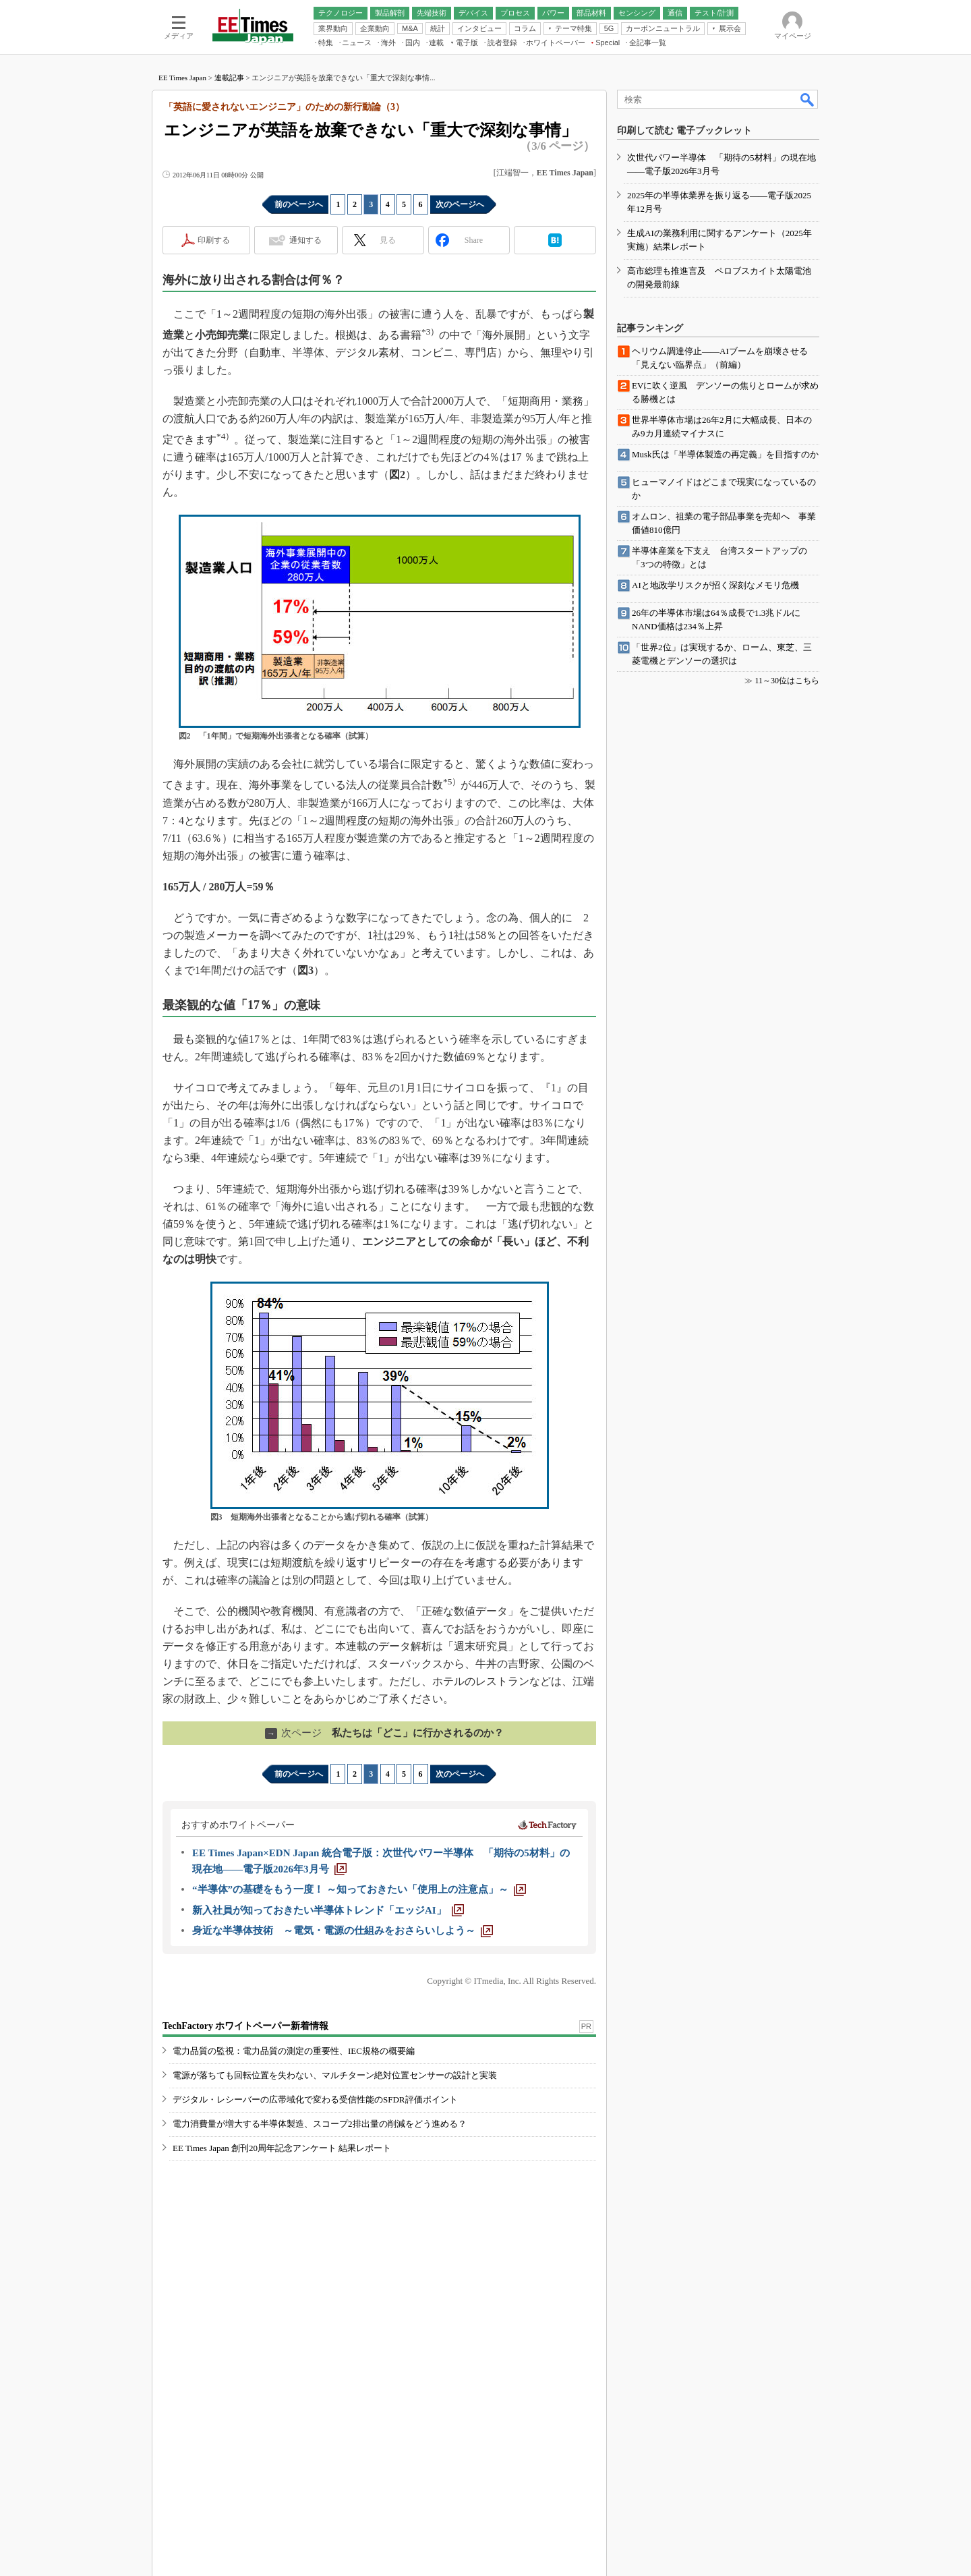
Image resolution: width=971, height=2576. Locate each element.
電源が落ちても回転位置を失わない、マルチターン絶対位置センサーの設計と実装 (335, 2075)
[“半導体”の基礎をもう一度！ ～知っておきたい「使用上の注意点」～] (359, 1889)
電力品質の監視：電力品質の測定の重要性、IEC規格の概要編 (294, 2051)
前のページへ (298, 204)
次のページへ (460, 204)
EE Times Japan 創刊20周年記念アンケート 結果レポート (282, 2148)
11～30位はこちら (787, 680)
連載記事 (229, 78)
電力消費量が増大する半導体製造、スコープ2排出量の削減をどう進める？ (320, 2124)
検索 (808, 99)
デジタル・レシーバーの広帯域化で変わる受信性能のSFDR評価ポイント (315, 2099)
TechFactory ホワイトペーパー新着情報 (245, 2026)
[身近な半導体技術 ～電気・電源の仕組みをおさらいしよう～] (342, 1930)
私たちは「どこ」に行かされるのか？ (384, 1732)
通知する (305, 240)
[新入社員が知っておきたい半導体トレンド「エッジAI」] (328, 1910)
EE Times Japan (182, 78)
